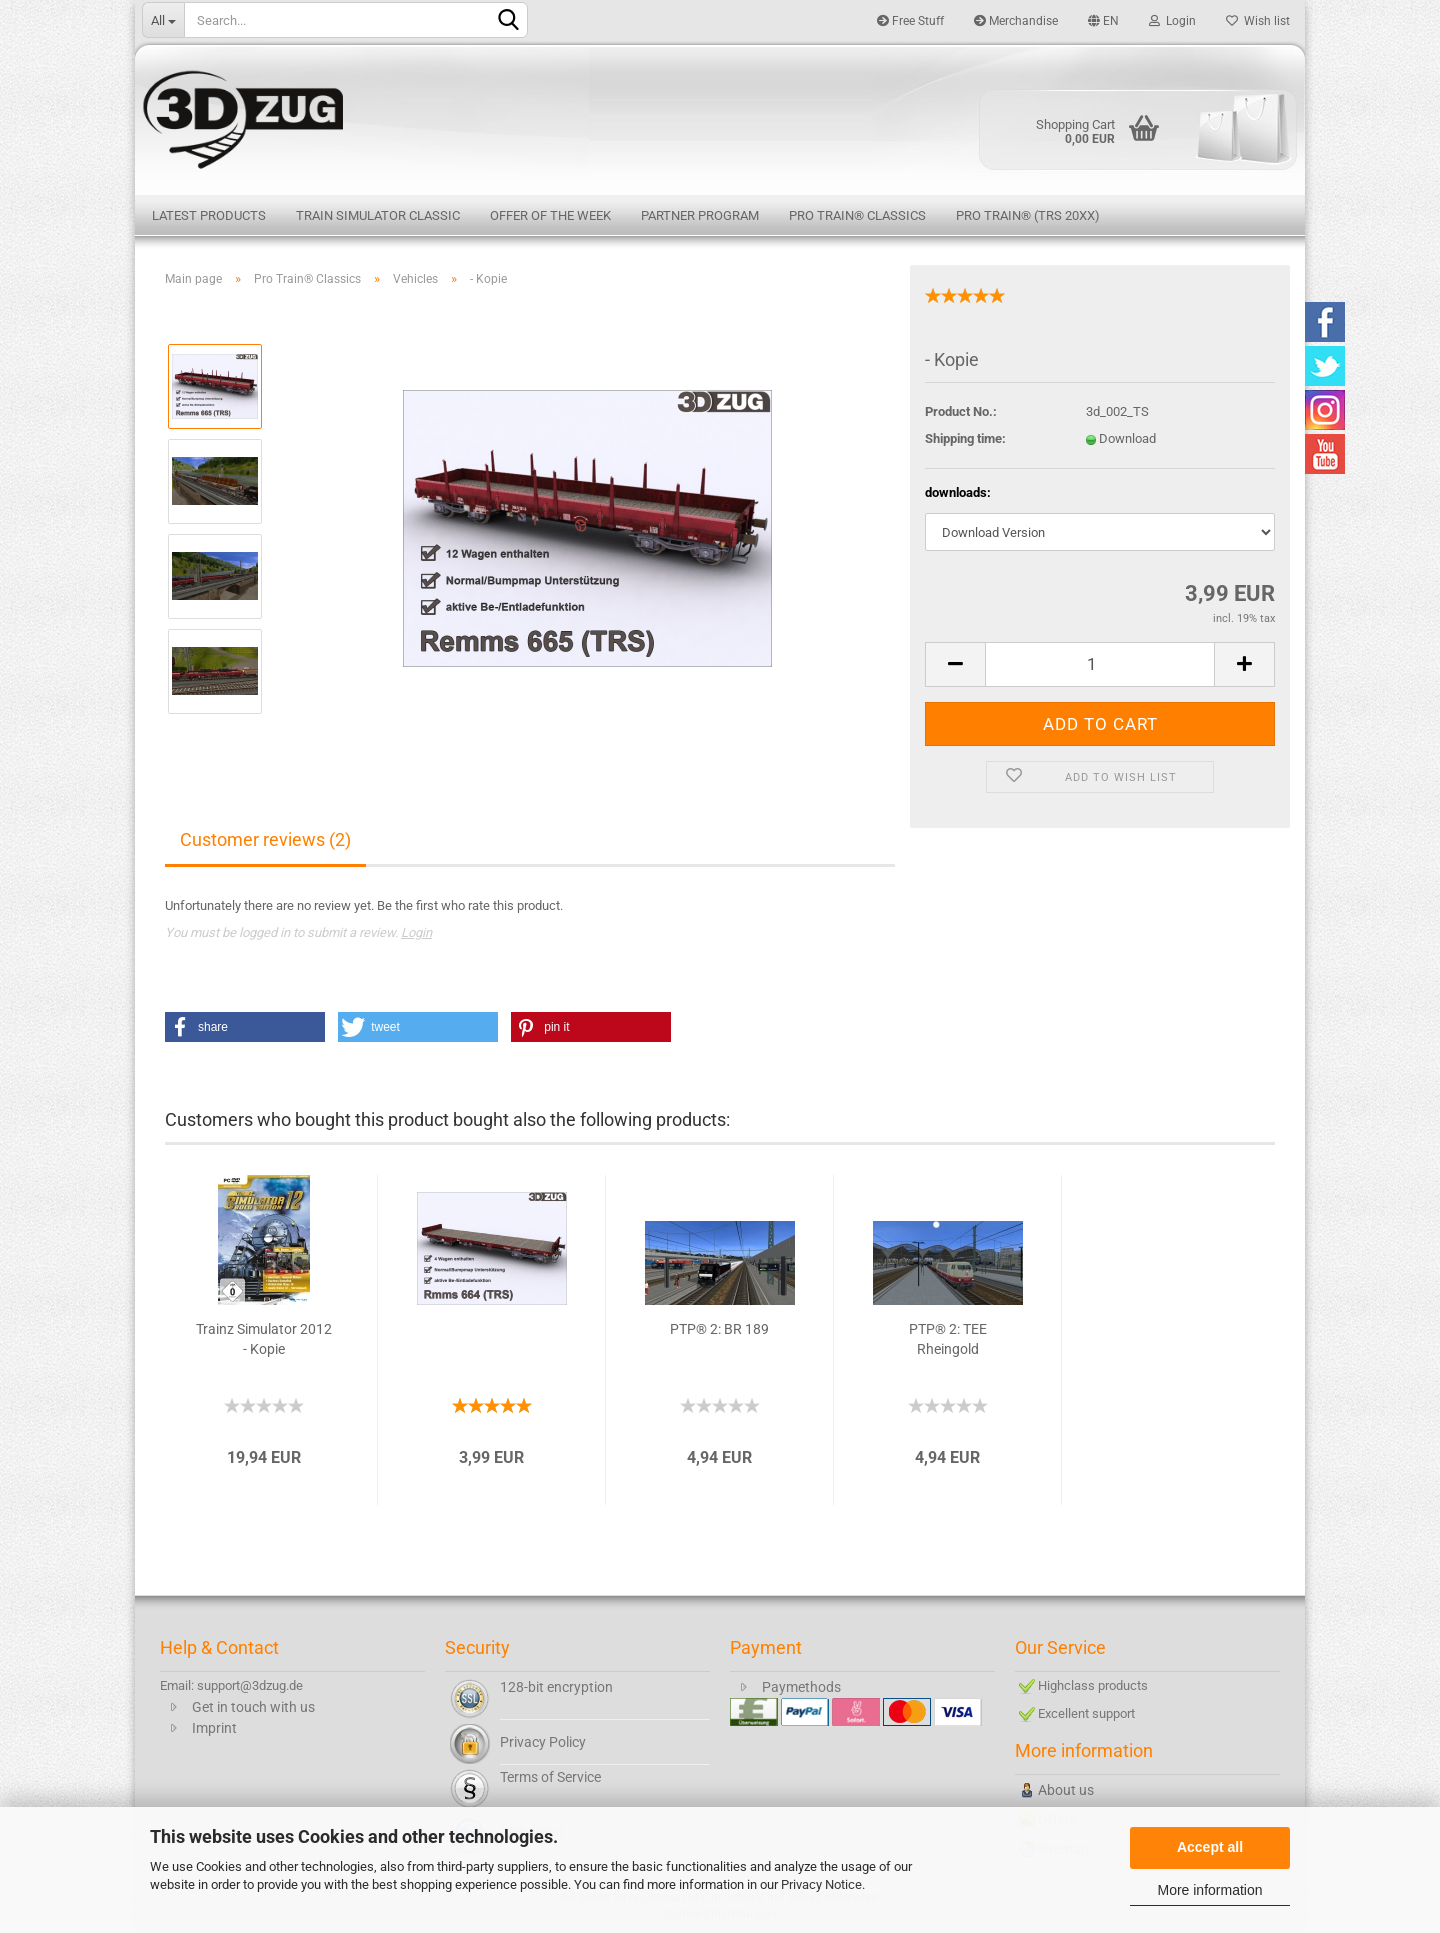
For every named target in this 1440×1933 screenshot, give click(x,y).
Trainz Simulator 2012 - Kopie (264, 1339)
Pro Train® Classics (857, 215)
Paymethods (801, 1687)
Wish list (1258, 21)
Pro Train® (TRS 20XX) (1028, 215)
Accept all (1210, 1847)
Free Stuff (910, 21)
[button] (245, 1027)
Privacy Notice (821, 1884)
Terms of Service (550, 1777)
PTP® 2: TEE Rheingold (948, 1339)
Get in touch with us (253, 1707)
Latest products (209, 215)
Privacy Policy (543, 1742)
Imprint (214, 1728)
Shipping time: (965, 438)
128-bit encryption (556, 1687)
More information (1209, 1890)
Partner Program (700, 215)
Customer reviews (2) (265, 839)
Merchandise (1016, 21)
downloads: (958, 492)
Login (1172, 21)
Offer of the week (550, 215)
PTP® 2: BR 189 (719, 1329)
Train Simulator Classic (378, 215)
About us (1066, 1790)
